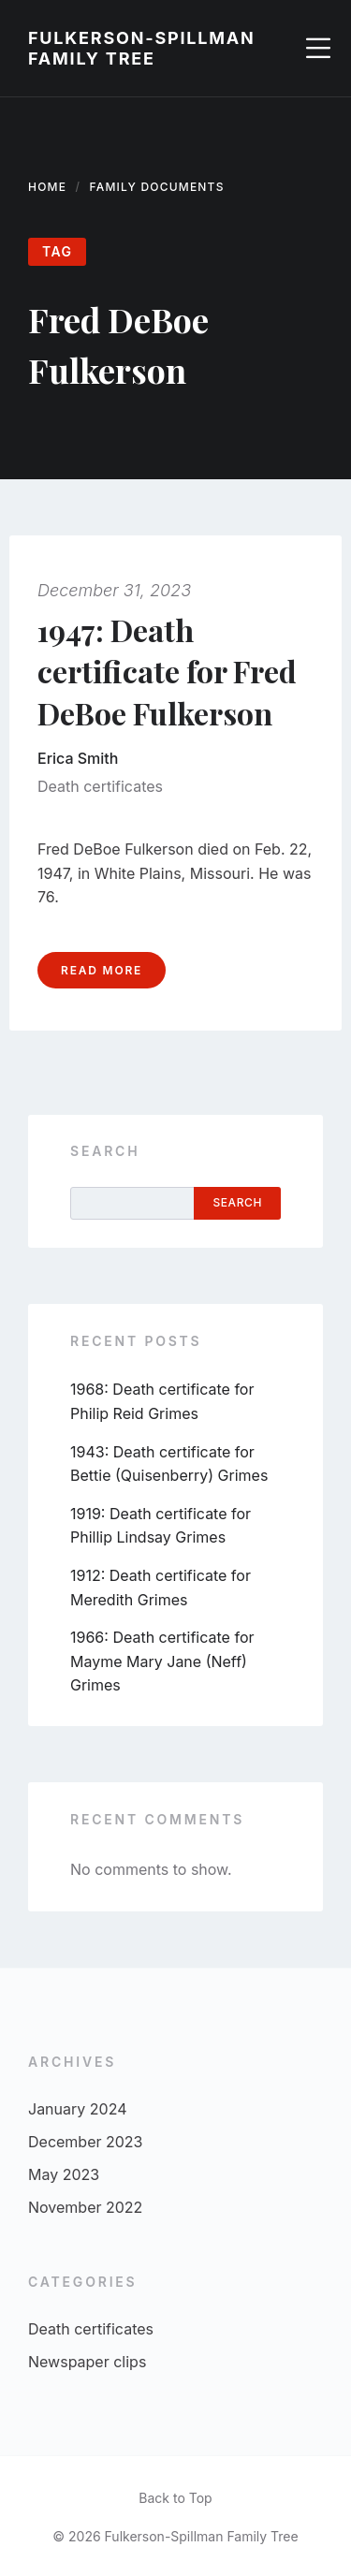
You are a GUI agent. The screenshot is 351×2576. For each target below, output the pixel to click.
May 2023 (63, 2174)
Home (47, 187)
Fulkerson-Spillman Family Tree (142, 48)
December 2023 (85, 2141)
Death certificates (100, 786)
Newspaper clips (87, 2361)
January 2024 (77, 2109)
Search (104, 1151)
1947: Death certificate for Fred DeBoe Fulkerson (167, 671)
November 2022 (85, 2207)
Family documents (157, 187)
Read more (101, 970)
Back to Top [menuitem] (175, 2498)
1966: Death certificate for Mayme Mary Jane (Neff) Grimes (162, 1661)
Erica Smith (77, 758)
